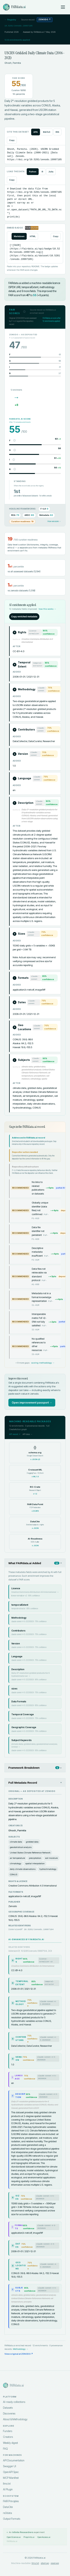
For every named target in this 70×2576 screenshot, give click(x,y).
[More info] (24, 311)
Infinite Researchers (22, 2531)
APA (35, 132)
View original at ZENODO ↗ (18, 2352)
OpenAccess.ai (43, 2535)
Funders (7, 2429)
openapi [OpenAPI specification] (55, 2561)
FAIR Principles (11, 2500)
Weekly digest (10, 2441)
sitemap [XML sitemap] (45, 2561)
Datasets (8, 2406)
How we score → (54, 521)
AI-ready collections (14, 2400)
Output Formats (11, 2517)
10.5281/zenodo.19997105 (18, 25)
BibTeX (46, 132)
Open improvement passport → (32, 1401)
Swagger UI (9, 2464)
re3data (7, 2511)
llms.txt (7, 2482)
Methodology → (20, 2347)
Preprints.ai (29, 2535)
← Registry (10, 19)
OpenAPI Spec (11, 2470)
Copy (12, 140)
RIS (57, 132)
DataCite (8, 2505)
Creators (8, 2435)
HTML (33, 236)
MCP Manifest (11, 2476)
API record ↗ (14, 1433)
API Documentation (13, 2459)
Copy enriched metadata (24, 616)
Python (32, 172)
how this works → (47, 609)
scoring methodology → (43, 1361)
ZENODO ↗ (44, 19)
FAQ (5, 2447)
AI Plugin (8, 2488)
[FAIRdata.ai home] (14, 7)
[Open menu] (63, 7)
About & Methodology (15, 2418)
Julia (51, 172)
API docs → (27, 1433)
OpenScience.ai (14, 2535)
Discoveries (9, 2412)
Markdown (19, 236)
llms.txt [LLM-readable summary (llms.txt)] (35, 2561)
